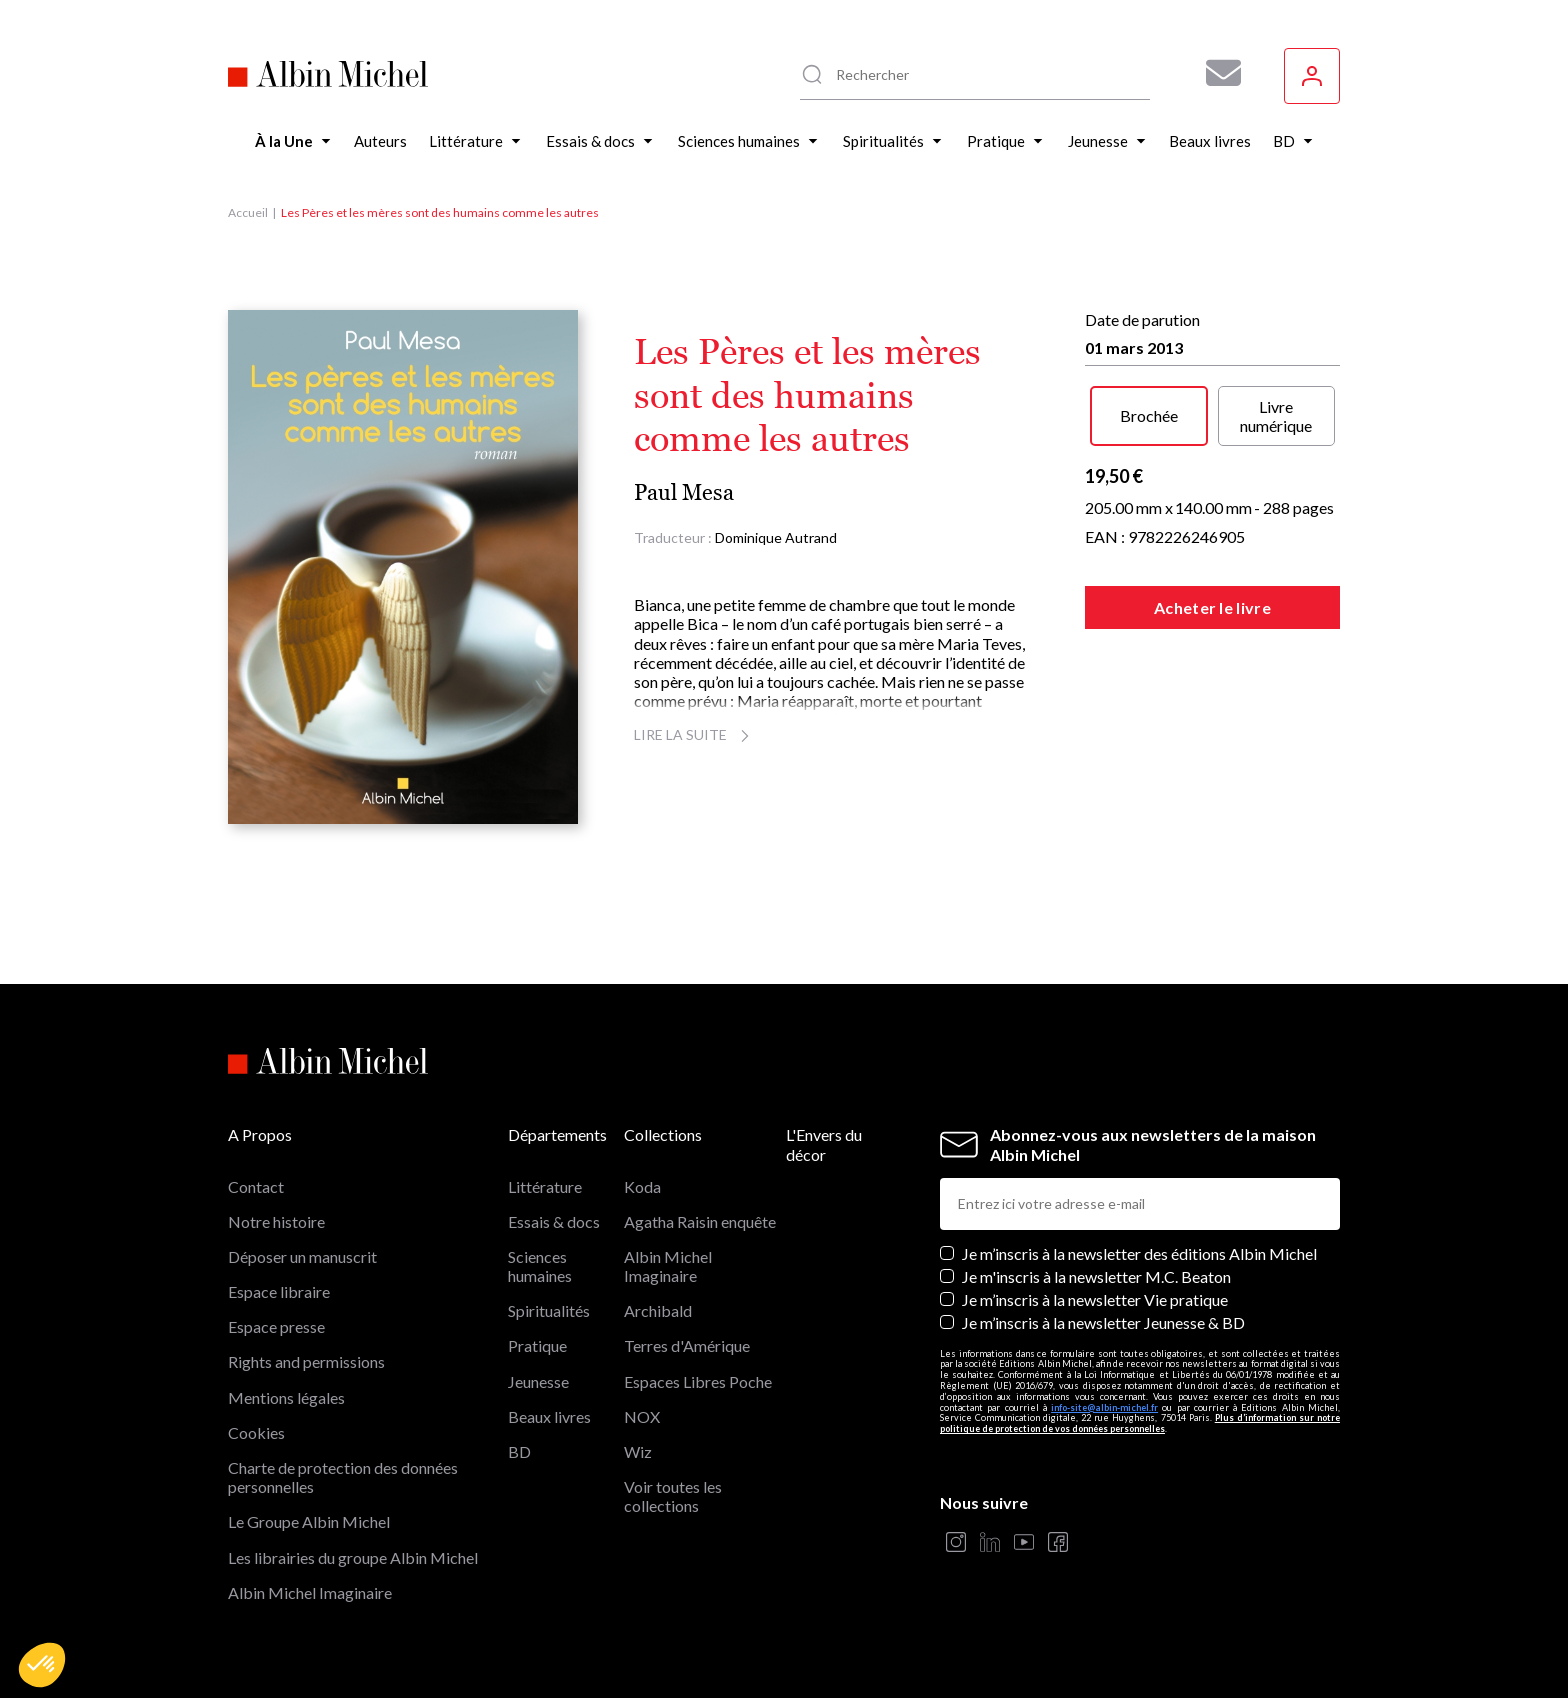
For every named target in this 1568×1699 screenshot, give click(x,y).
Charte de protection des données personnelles (343, 1477)
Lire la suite (694, 734)
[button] (42, 1665)
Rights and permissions (306, 1361)
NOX (642, 1416)
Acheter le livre (1212, 607)
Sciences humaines (540, 1266)
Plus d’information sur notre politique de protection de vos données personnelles (1140, 1423)
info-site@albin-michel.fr (1104, 1407)
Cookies (256, 1432)
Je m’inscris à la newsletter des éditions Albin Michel (1139, 1253)
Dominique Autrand (776, 537)
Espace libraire (279, 1291)
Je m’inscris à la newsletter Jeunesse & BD (1103, 1322)
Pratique (537, 1345)
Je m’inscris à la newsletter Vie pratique (1095, 1299)
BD (519, 1451)
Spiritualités (549, 1310)
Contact (256, 1186)
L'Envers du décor (824, 1144)
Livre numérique (1276, 416)
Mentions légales (286, 1397)
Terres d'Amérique (687, 1345)
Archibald (658, 1310)
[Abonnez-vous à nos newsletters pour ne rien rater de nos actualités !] (1216, 73)
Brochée (1149, 415)
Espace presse (276, 1326)
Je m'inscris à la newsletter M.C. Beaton (1096, 1276)
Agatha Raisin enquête (700, 1221)
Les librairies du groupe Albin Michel (353, 1557)
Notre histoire (276, 1221)
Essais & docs (554, 1221)
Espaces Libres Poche (698, 1381)
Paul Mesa (684, 492)
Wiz (638, 1451)
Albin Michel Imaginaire (310, 1592)
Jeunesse (538, 1381)
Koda (642, 1186)
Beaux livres (549, 1416)
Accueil (248, 212)
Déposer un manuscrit (302, 1256)
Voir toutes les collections (673, 1496)
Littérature (545, 1186)
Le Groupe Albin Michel (309, 1521)
